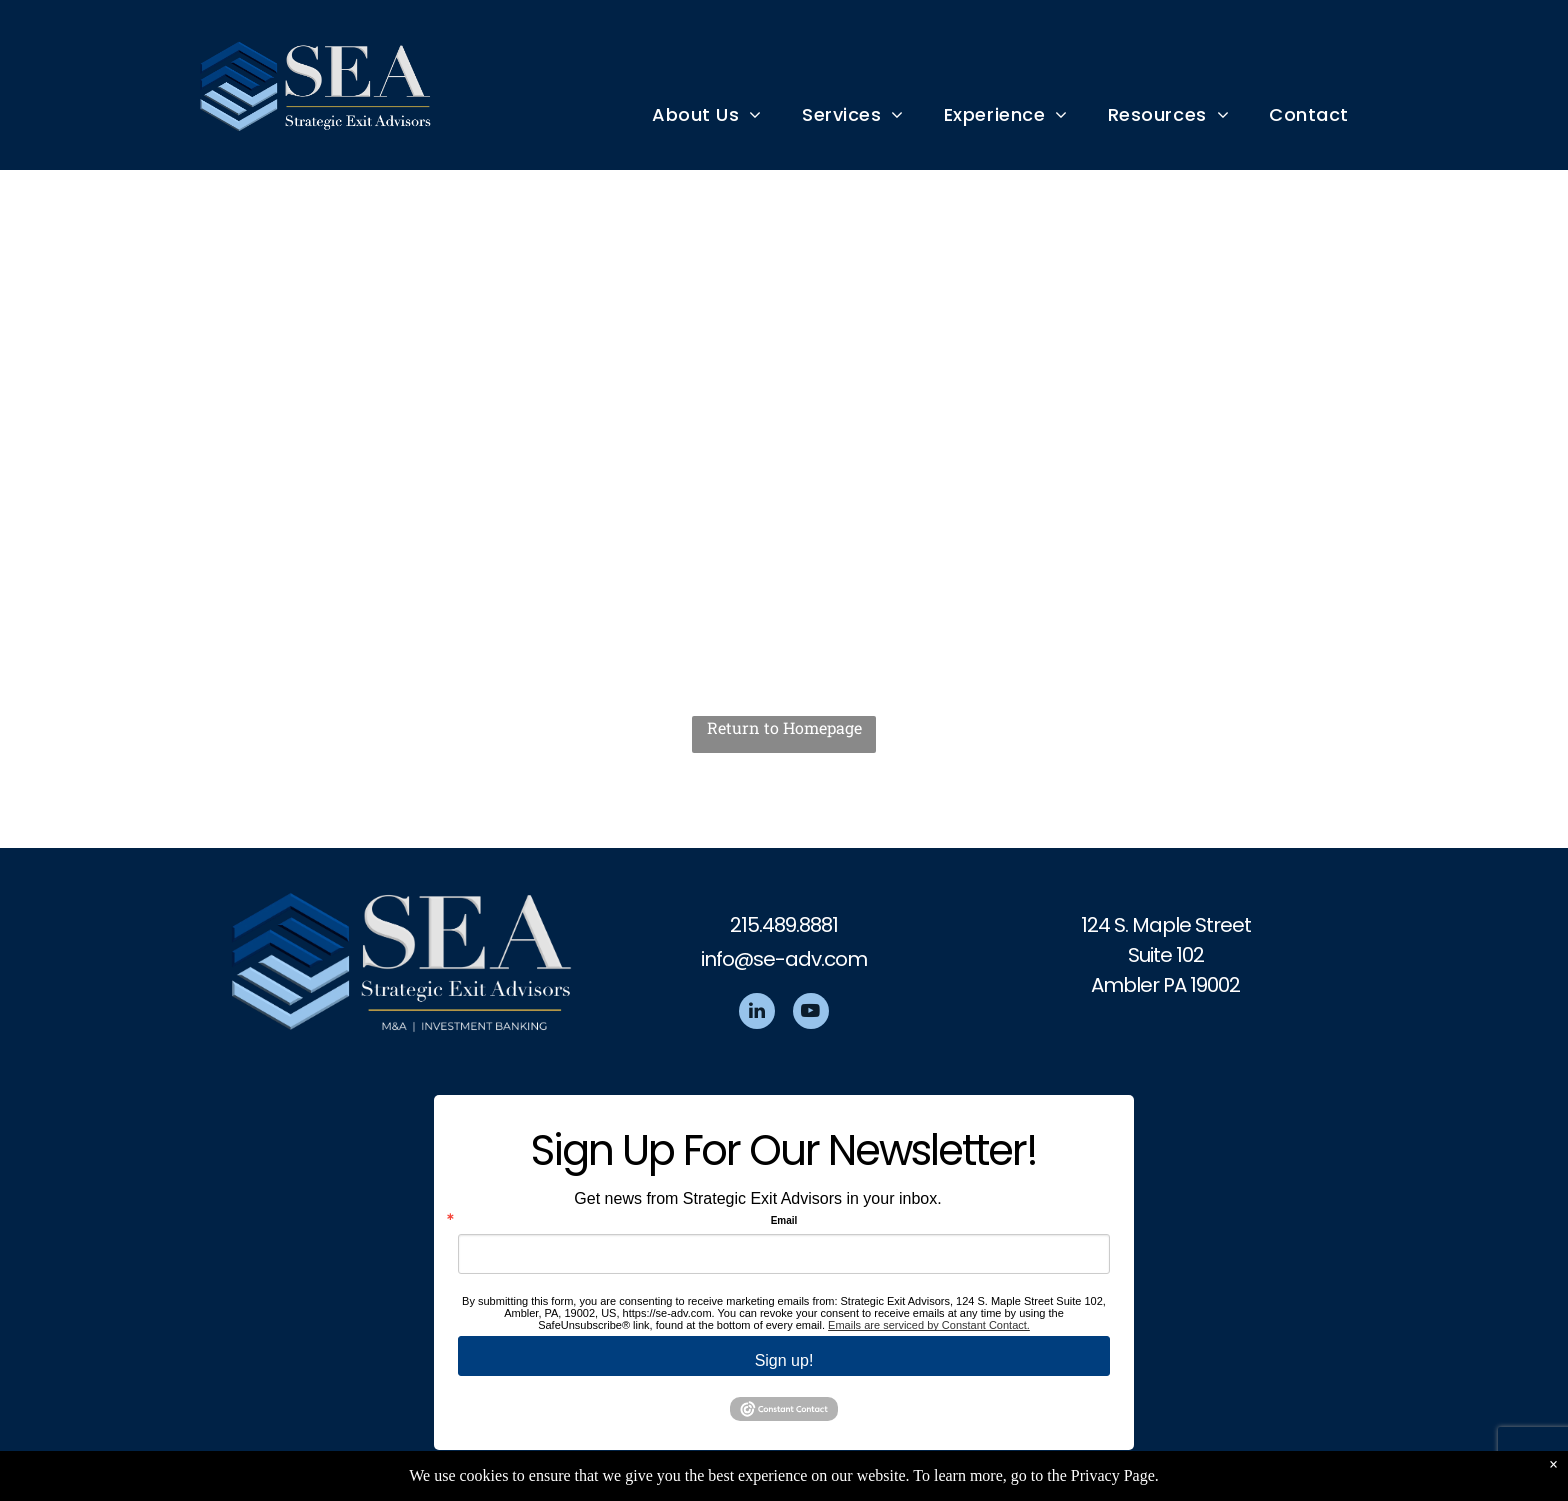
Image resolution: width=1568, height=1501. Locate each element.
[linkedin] (757, 1013)
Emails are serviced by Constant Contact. (929, 1325)
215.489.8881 (784, 925)
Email (784, 1221)
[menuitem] (707, 114)
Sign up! (784, 1360)
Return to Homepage (784, 727)
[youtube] (811, 1013)
